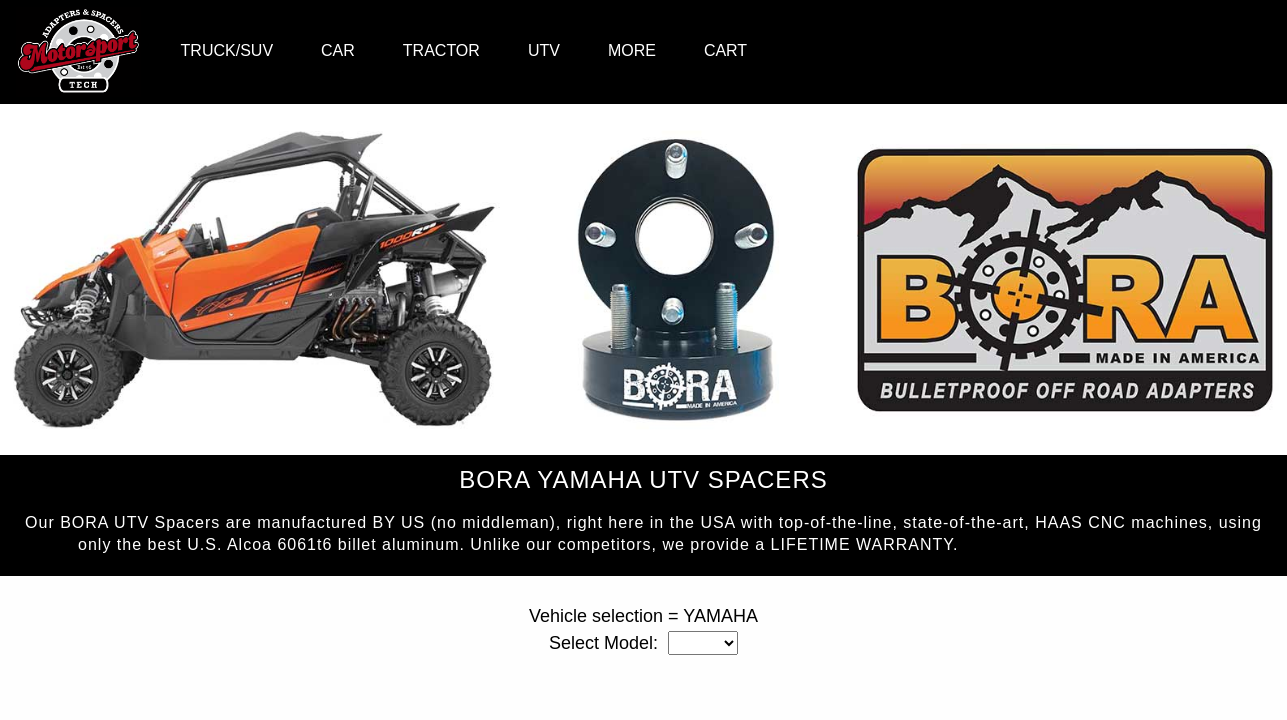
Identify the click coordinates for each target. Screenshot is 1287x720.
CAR (338, 50)
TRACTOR (441, 50)
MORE (632, 50)
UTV (544, 50)
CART (725, 50)
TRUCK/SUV (227, 50)
